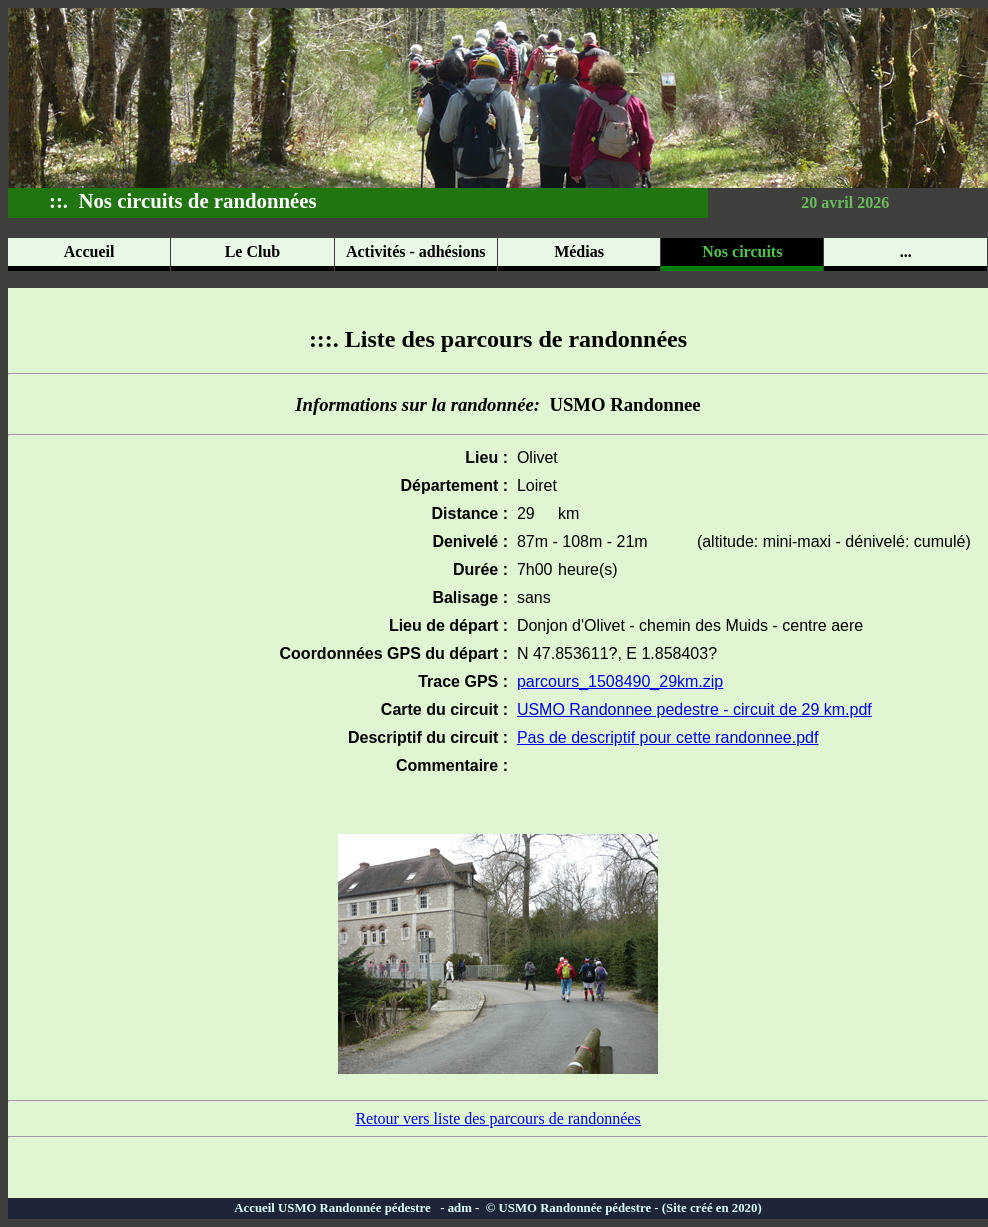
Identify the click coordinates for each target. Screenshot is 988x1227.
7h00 (530, 569)
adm (460, 1208)
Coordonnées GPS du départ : (394, 653)
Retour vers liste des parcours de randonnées (497, 1118)
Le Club (253, 251)
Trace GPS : (463, 681)
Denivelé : (470, 541)
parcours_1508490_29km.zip (620, 681)
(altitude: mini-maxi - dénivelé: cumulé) (829, 541)
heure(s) (588, 569)
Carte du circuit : (444, 709)
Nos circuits (742, 251)
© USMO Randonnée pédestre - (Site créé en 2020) (622, 1208)
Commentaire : (452, 765)
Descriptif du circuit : (428, 737)
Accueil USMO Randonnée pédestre (337, 1208)
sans (529, 597)
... (906, 251)
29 (521, 513)
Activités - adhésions (416, 251)
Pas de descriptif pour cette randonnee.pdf (668, 737)
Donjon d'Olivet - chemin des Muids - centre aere (685, 625)
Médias (579, 251)
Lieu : (486, 457)
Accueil (89, 251)
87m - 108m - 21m (578, 541)
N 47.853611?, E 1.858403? (612, 653)
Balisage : (470, 597)
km (568, 513)
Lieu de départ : (448, 625)
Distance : (470, 513)
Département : (454, 485)
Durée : (480, 569)
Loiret (532, 485)
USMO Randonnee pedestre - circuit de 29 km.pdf (694, 709)
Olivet (533, 457)
